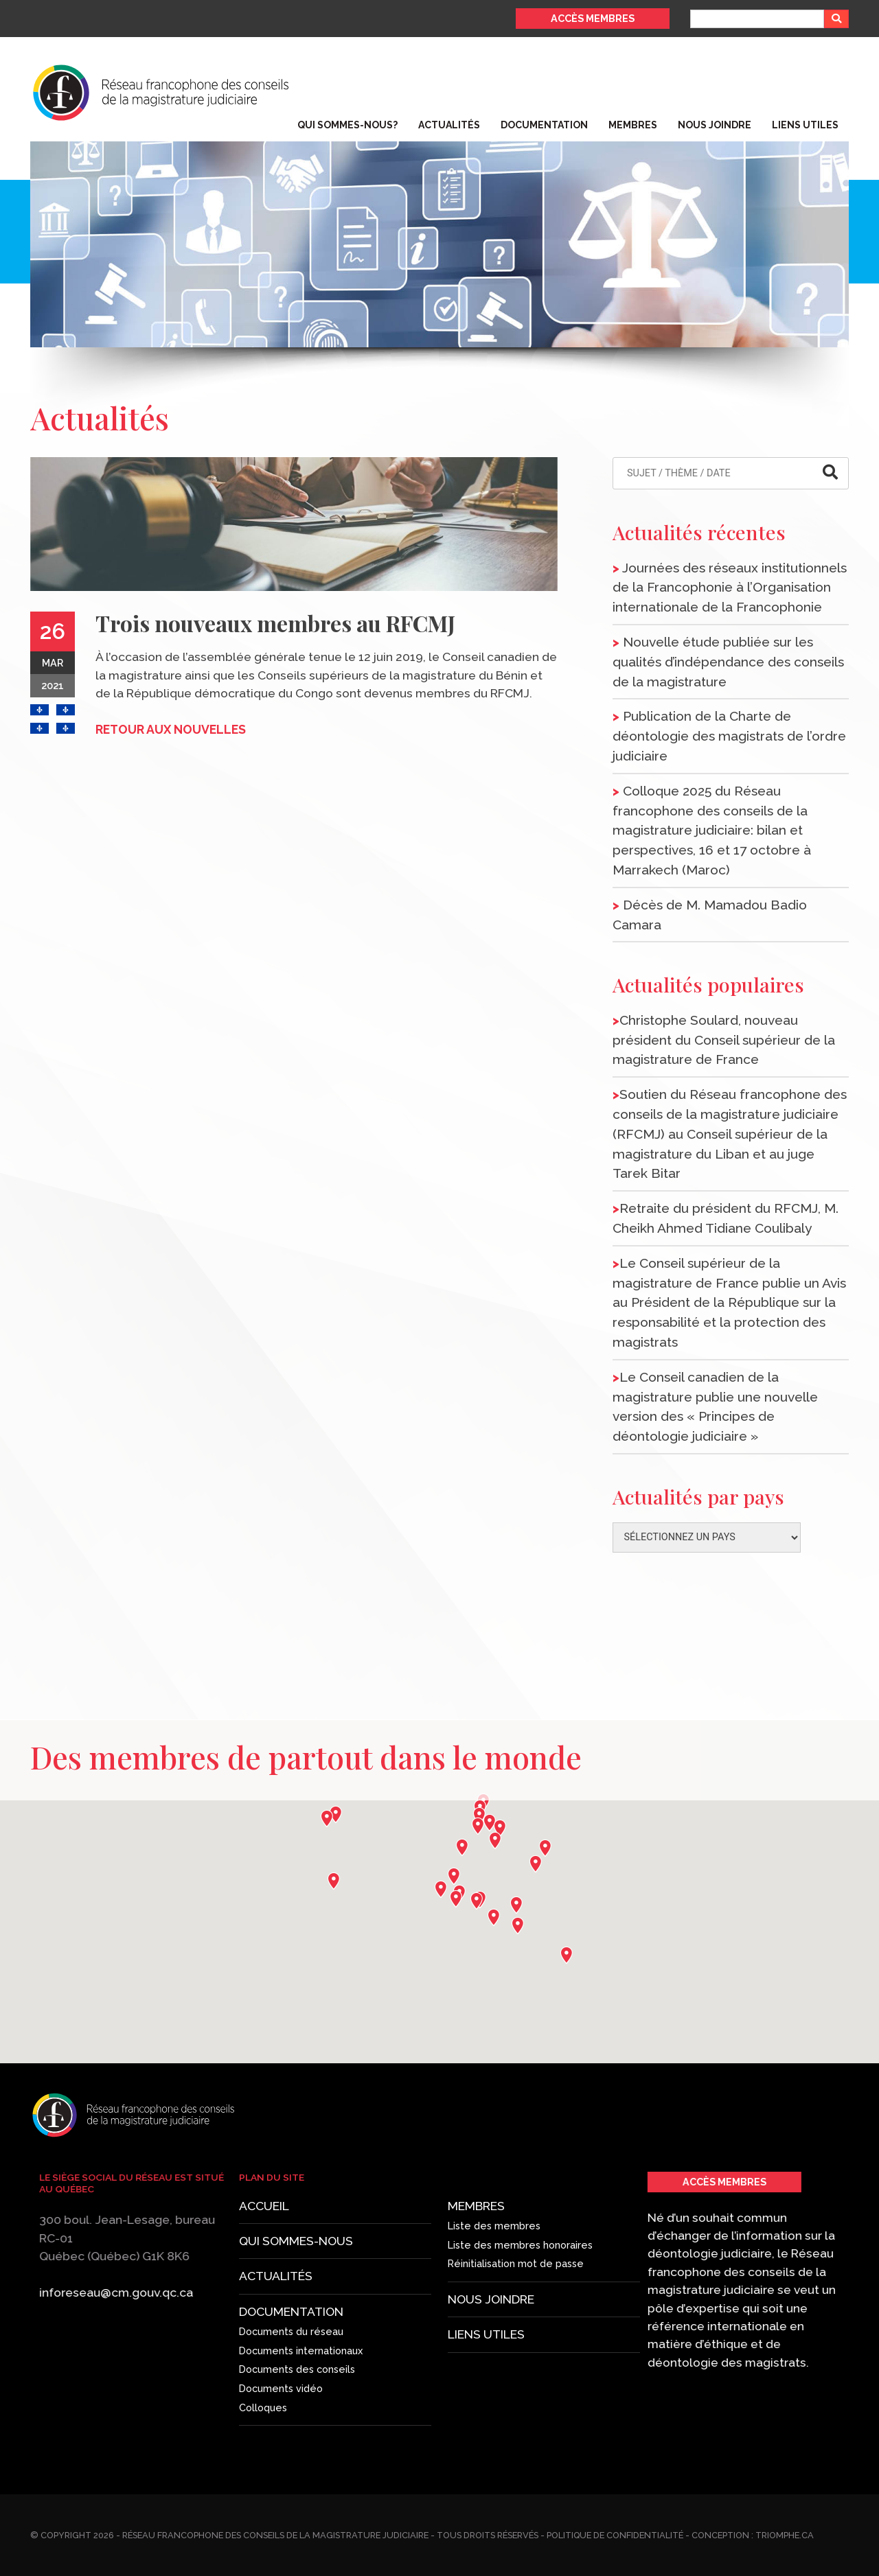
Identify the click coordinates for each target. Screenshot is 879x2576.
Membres (632, 124)
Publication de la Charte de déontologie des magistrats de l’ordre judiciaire (729, 735)
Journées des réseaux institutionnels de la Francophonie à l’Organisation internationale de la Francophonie (730, 587)
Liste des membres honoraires (459, 2253)
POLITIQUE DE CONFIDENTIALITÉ (615, 2535)
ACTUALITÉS (281, 2238)
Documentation (544, 124)
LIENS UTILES (453, 2330)
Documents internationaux (303, 2418)
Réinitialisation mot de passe (459, 2269)
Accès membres (593, 18)
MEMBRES (450, 2215)
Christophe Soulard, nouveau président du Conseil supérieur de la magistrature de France (724, 1039)
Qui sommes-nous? (347, 124)
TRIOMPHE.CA (784, 2535)
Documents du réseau (296, 2378)
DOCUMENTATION (296, 2332)
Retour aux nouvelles (170, 729)
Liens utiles (805, 124)
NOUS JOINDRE (454, 2299)
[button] (479, 1827)
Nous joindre (714, 124)
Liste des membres (455, 2235)
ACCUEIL (266, 2056)
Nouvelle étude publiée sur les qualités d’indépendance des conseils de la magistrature (728, 661)
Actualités (449, 124)
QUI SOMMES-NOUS (300, 2162)
